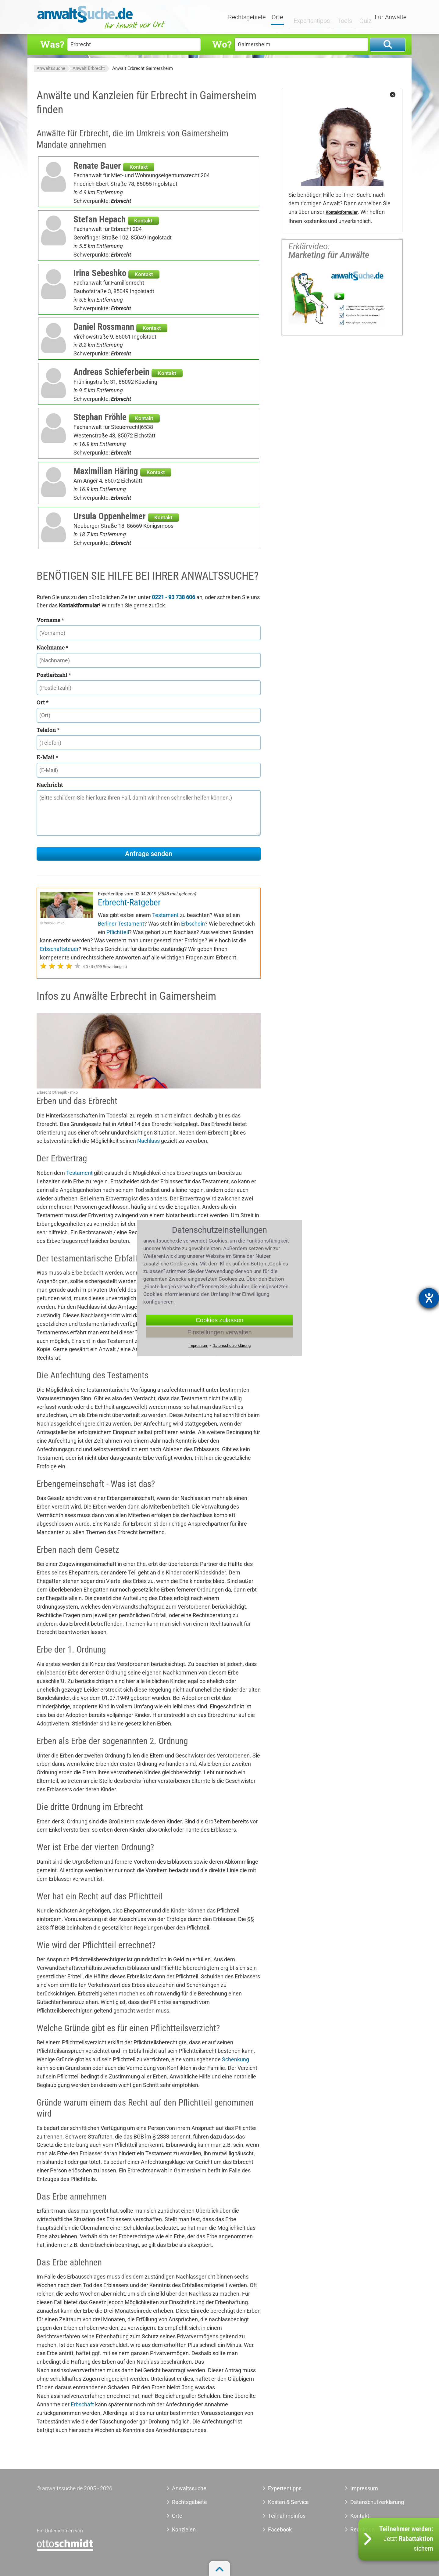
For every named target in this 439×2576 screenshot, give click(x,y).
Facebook (280, 2529)
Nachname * (52, 647)
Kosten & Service (288, 2502)
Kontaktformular (342, 212)
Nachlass (148, 1141)
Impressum (364, 2488)
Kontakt (139, 167)
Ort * (42, 702)
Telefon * (48, 729)
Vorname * (50, 620)
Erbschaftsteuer (59, 949)
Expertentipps (308, 17)
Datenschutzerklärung (370, 2502)
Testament (165, 915)
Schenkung (235, 2059)
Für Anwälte (390, 17)
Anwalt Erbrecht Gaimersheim (142, 68)
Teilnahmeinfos (286, 2516)
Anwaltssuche (51, 68)
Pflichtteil (117, 932)
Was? (52, 44)
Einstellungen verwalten (219, 1332)
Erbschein (193, 923)
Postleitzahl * (54, 674)
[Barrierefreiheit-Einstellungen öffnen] (429, 1298)
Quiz (361, 17)
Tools (340, 17)
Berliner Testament (121, 923)
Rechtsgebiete (247, 17)
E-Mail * (47, 757)
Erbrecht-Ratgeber (129, 902)
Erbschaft (82, 2404)
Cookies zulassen (220, 1320)
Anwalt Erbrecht (89, 68)
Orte (278, 17)
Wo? (221, 44)
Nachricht (50, 784)
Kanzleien (184, 2529)
